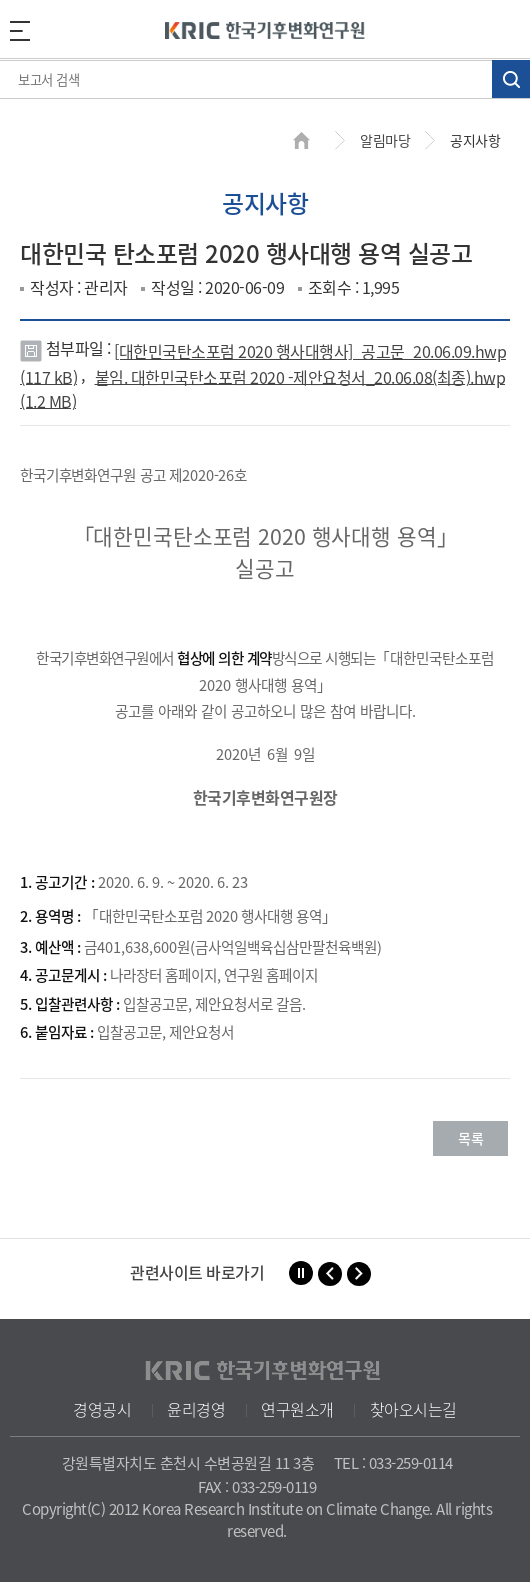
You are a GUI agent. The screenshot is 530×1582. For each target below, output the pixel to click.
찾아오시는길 (413, 1409)
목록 (470, 1138)
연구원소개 (297, 1409)
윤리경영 (196, 1409)
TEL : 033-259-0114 (393, 1463)
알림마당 (385, 140)
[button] (330, 1274)
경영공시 (102, 1409)
